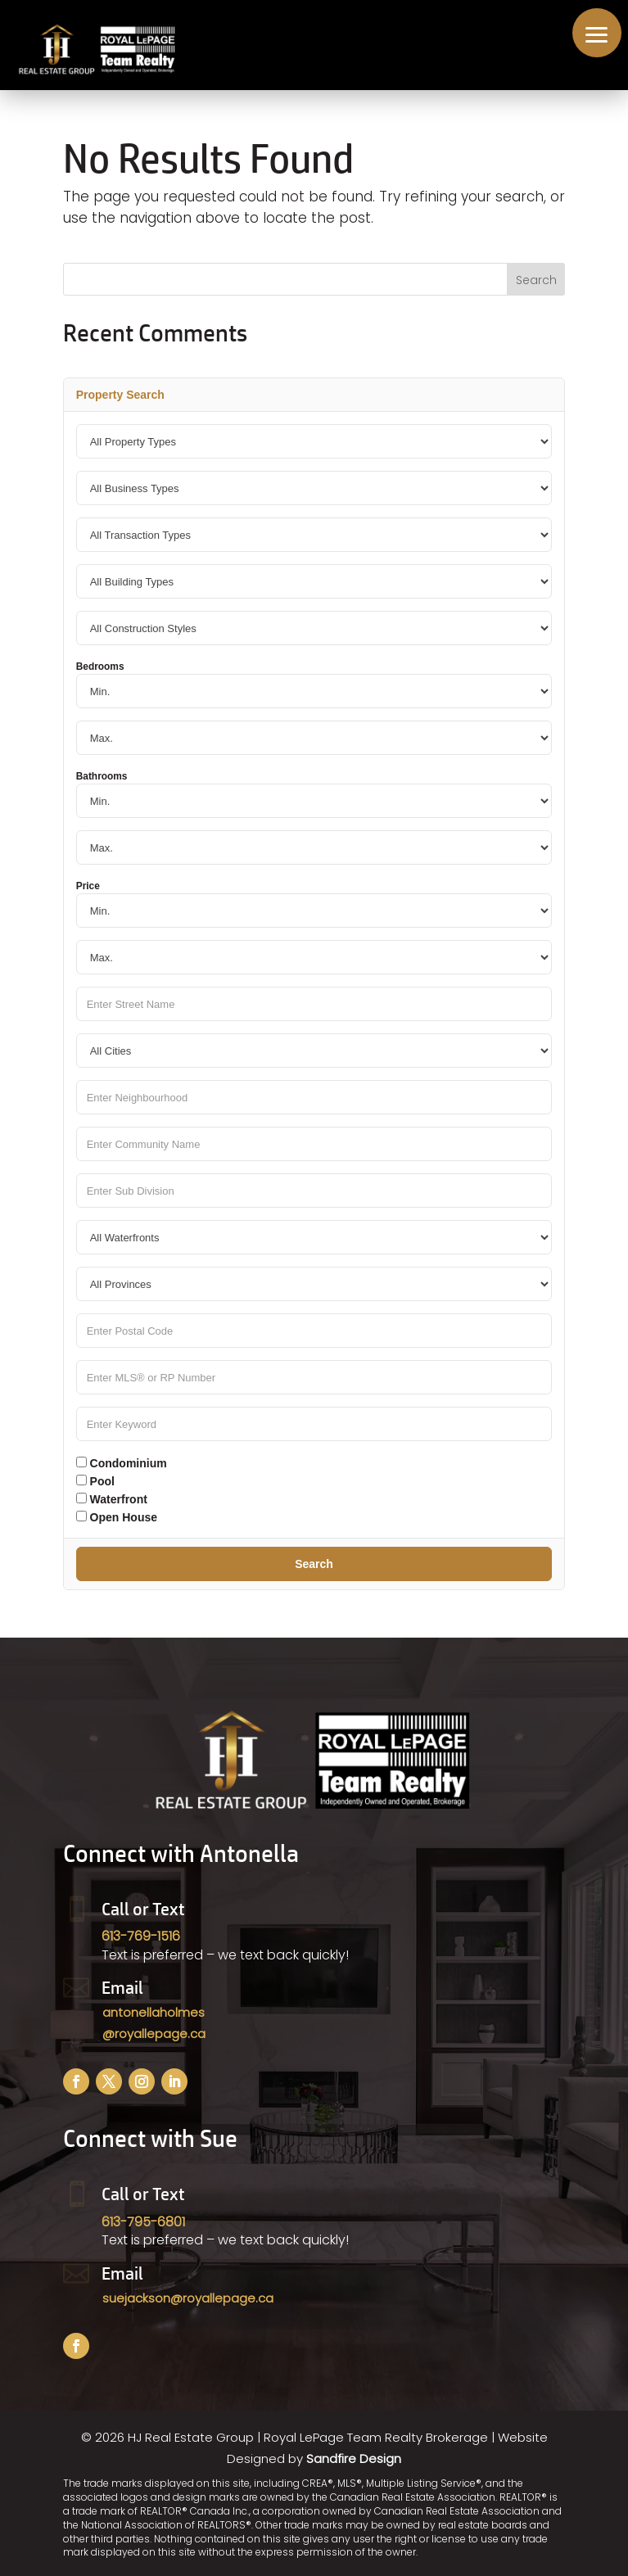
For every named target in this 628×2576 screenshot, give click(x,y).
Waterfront (111, 1499)
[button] (596, 32)
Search (314, 1563)
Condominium (121, 1463)
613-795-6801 (143, 2221)
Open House (116, 1517)
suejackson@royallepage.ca (187, 2298)
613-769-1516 (141, 1936)
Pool (95, 1481)
